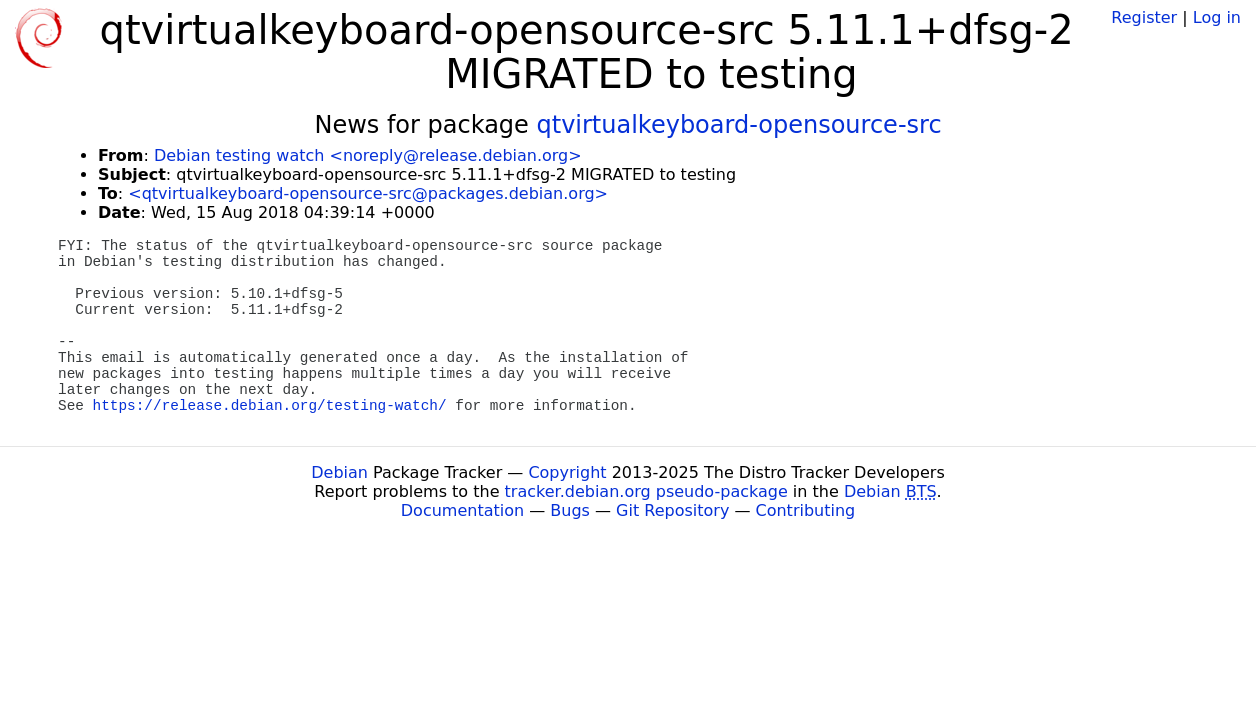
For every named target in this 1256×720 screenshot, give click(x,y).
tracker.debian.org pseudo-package (646, 491)
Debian (339, 472)
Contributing (806, 510)
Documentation (462, 510)
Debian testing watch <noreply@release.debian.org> (368, 155)
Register (1144, 17)
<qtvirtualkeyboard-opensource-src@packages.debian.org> (368, 193)
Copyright (567, 472)
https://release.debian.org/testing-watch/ (270, 406)
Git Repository (672, 510)
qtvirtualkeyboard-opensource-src (738, 125)
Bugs (570, 510)
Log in (1217, 17)
